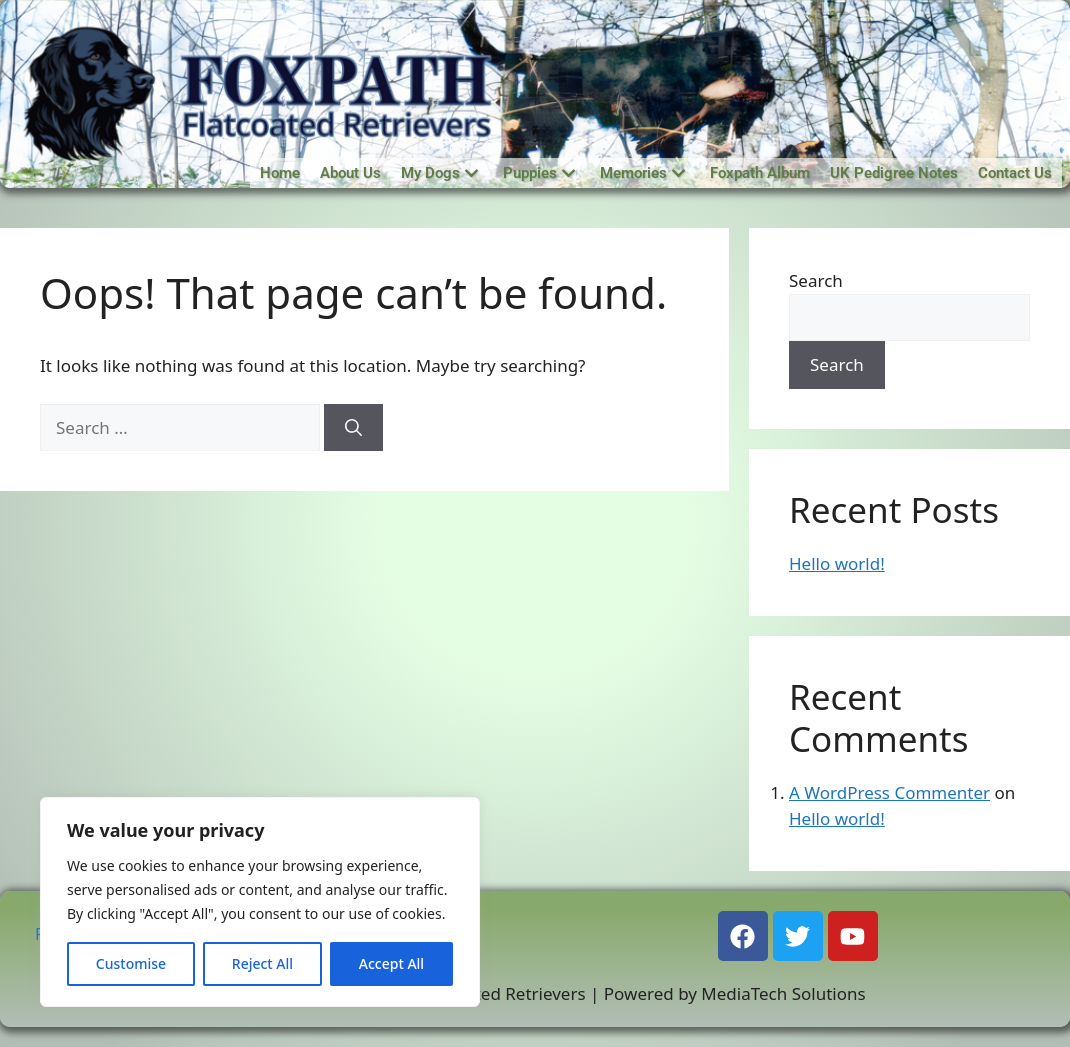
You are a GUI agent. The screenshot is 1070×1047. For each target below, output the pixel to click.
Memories (642, 173)
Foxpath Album (760, 173)
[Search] (353, 428)
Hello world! (837, 563)
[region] (260, 902)
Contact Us (1015, 173)
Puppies (539, 173)
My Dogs (439, 173)
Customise (131, 963)
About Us (350, 173)
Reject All (262, 963)
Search (816, 280)
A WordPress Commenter (889, 792)
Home (280, 173)
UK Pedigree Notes (894, 173)
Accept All (391, 963)
